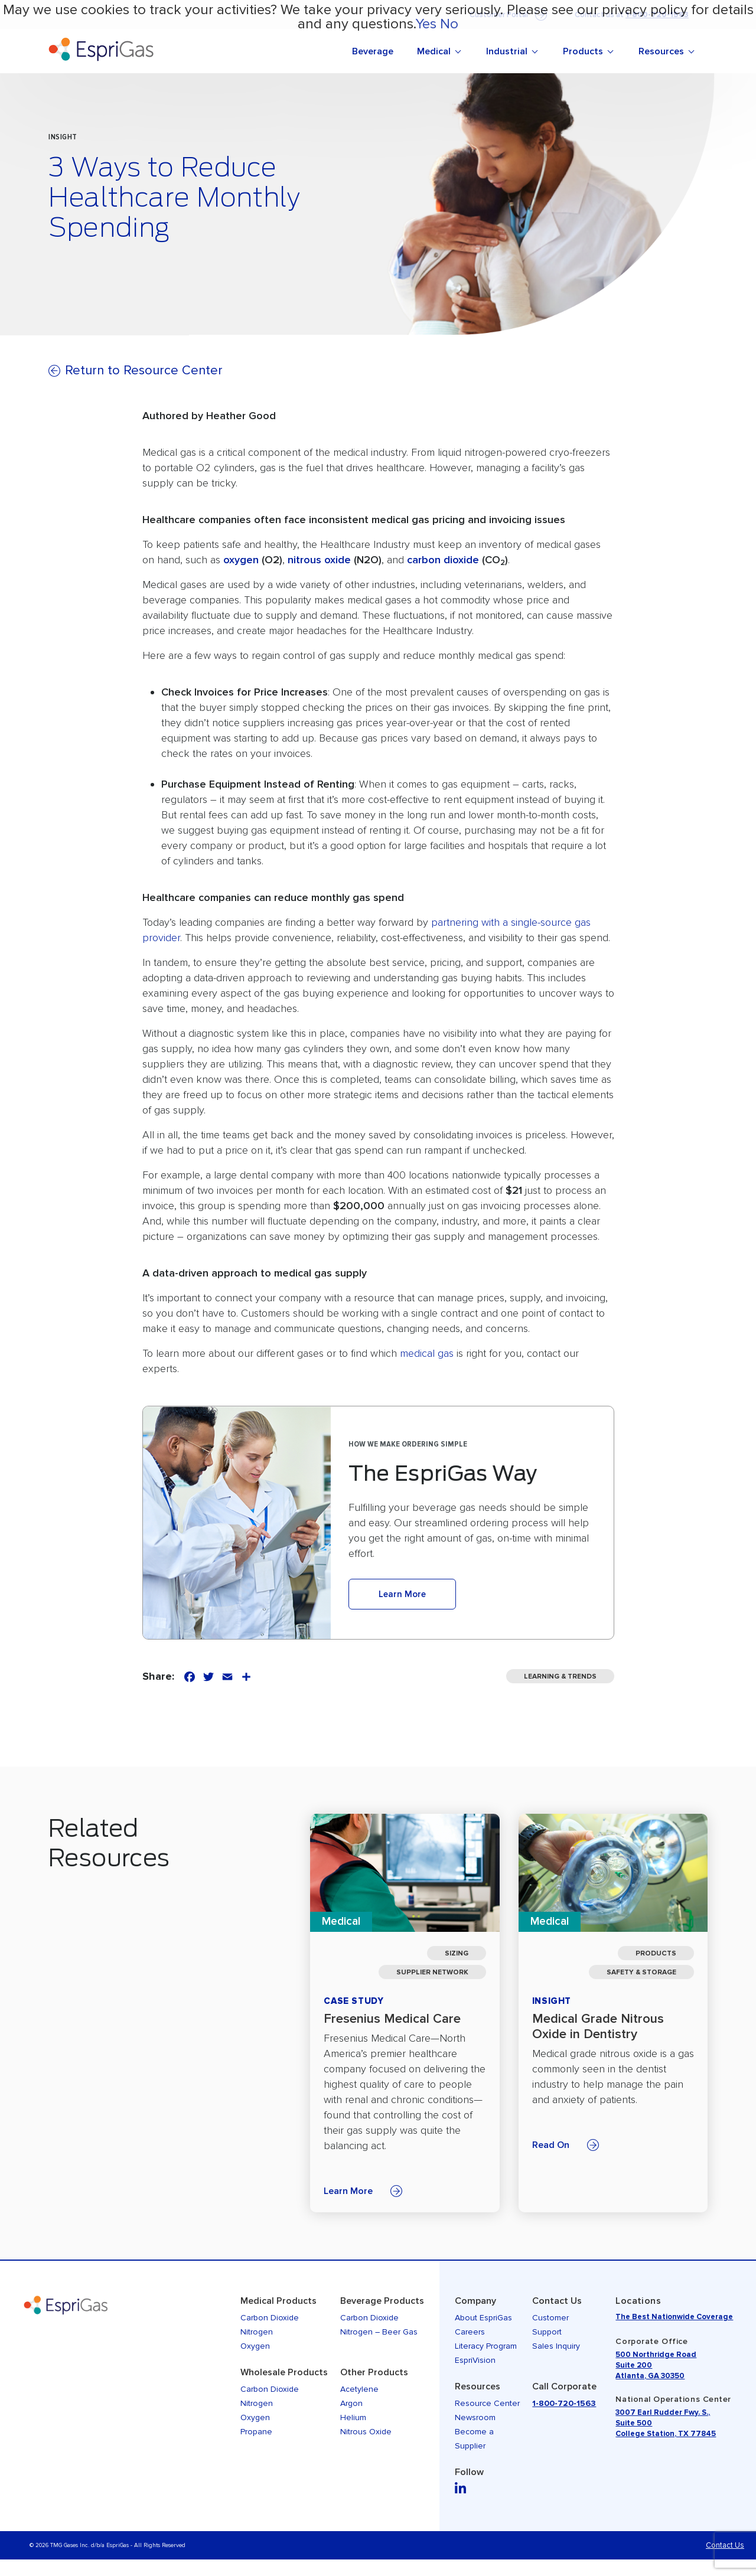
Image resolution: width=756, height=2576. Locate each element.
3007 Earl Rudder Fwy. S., (662, 2412)
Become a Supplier (474, 2439)
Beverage (372, 51)
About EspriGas (483, 2318)
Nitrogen (256, 2332)
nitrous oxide (319, 559)
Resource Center (487, 2403)
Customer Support (550, 2325)
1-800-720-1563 (564, 2403)
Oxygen (255, 2346)
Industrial (506, 51)
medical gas (427, 1353)
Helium (353, 2417)
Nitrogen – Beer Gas (379, 2332)
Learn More (402, 1594)
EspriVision (475, 2360)
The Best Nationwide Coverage (674, 2317)
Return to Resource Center (144, 370)
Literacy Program (486, 2346)
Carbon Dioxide (269, 2318)
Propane (256, 2432)
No (449, 23)
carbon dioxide (443, 559)
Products (583, 51)
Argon (351, 2403)
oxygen (241, 559)
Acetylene (359, 2389)
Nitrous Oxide (366, 2432)
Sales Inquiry (556, 2346)
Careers (470, 2332)
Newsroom (475, 2417)
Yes (425, 23)
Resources (661, 51)
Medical (434, 51)
